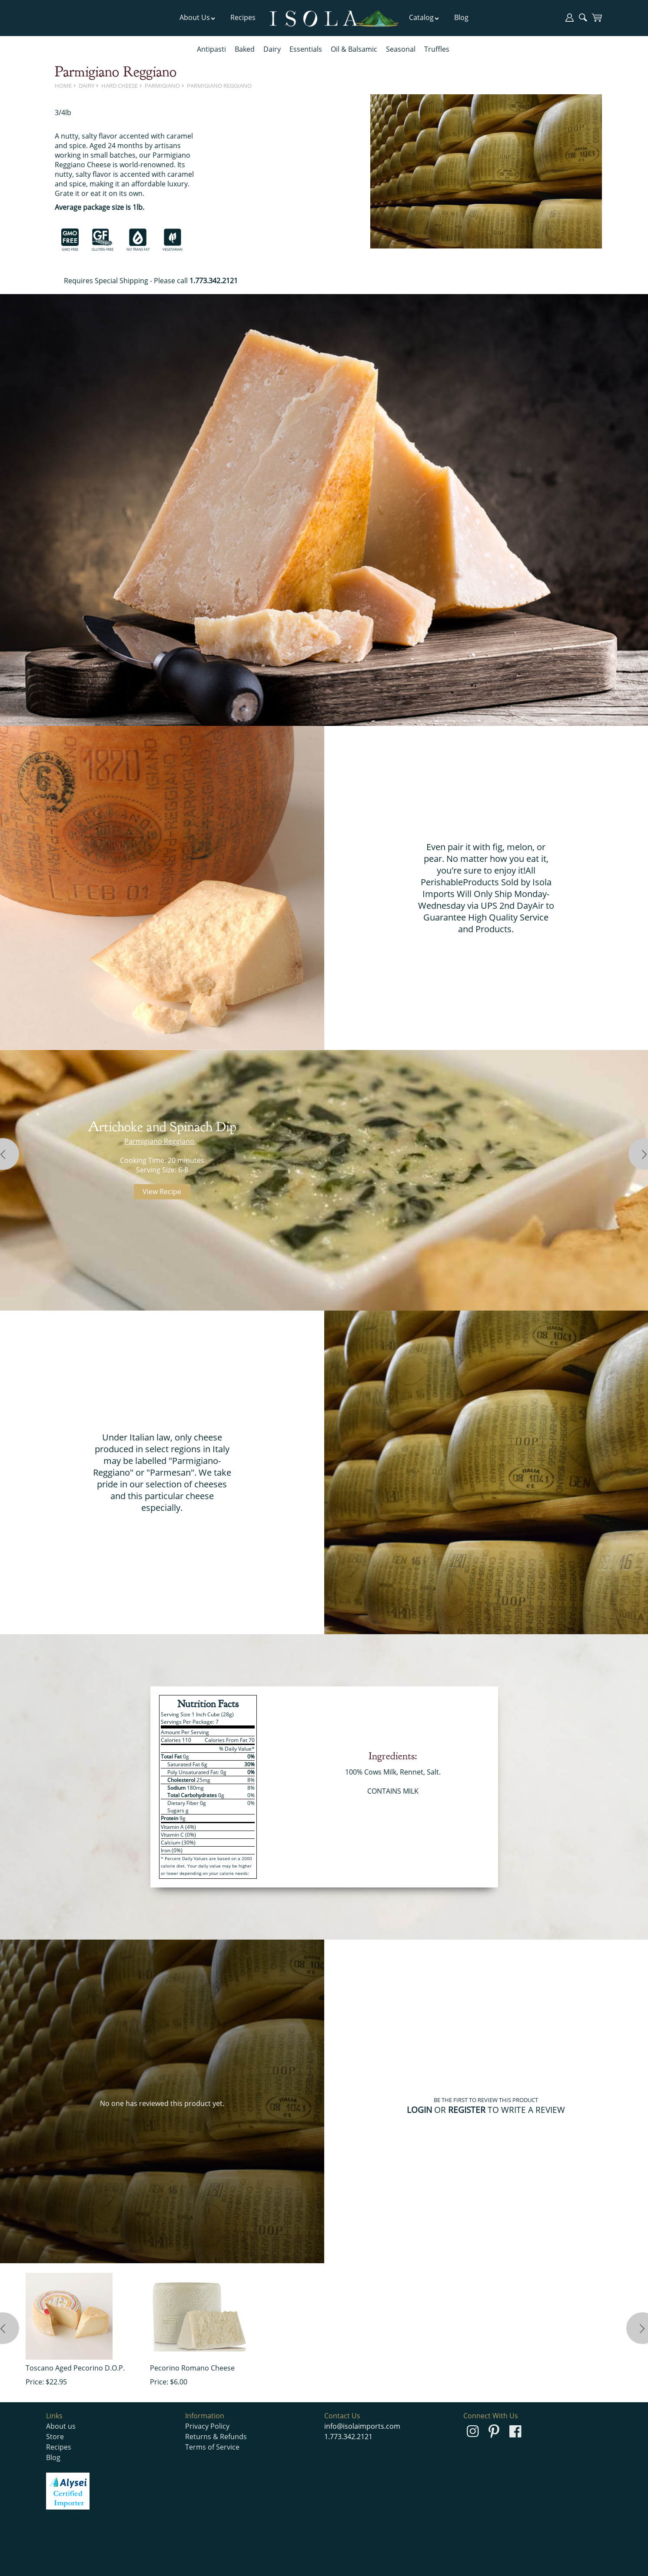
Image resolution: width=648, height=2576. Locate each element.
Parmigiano (162, 85)
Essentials (305, 49)
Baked (245, 49)
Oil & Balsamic (354, 49)
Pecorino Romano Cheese (192, 2368)
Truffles (436, 49)
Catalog (424, 17)
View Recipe (162, 1191)
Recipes (243, 17)
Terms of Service (212, 2447)
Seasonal (400, 49)
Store (55, 2436)
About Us (197, 17)
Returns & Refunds (216, 2436)
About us (61, 2426)
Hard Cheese (119, 85)
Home (63, 85)
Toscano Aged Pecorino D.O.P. (75, 2368)
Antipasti (211, 49)
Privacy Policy (207, 2426)
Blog (461, 17)
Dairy (272, 49)
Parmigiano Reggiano (219, 85)
